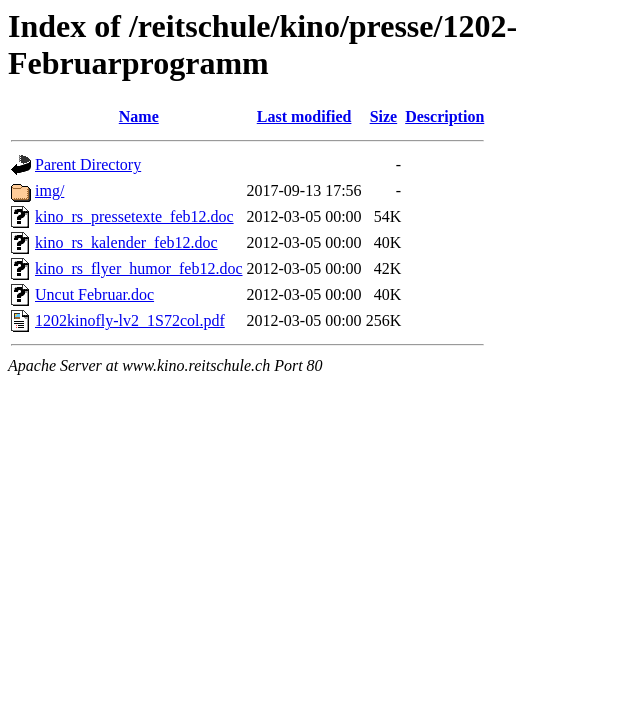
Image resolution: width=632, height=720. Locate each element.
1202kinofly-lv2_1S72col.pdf (130, 320)
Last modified (304, 116)
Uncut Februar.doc (94, 294)
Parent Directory (88, 164)
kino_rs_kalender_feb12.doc (126, 242)
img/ (49, 190)
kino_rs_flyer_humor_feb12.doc (139, 268)
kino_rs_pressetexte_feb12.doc (134, 216)
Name (139, 116)
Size (384, 116)
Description (444, 116)
